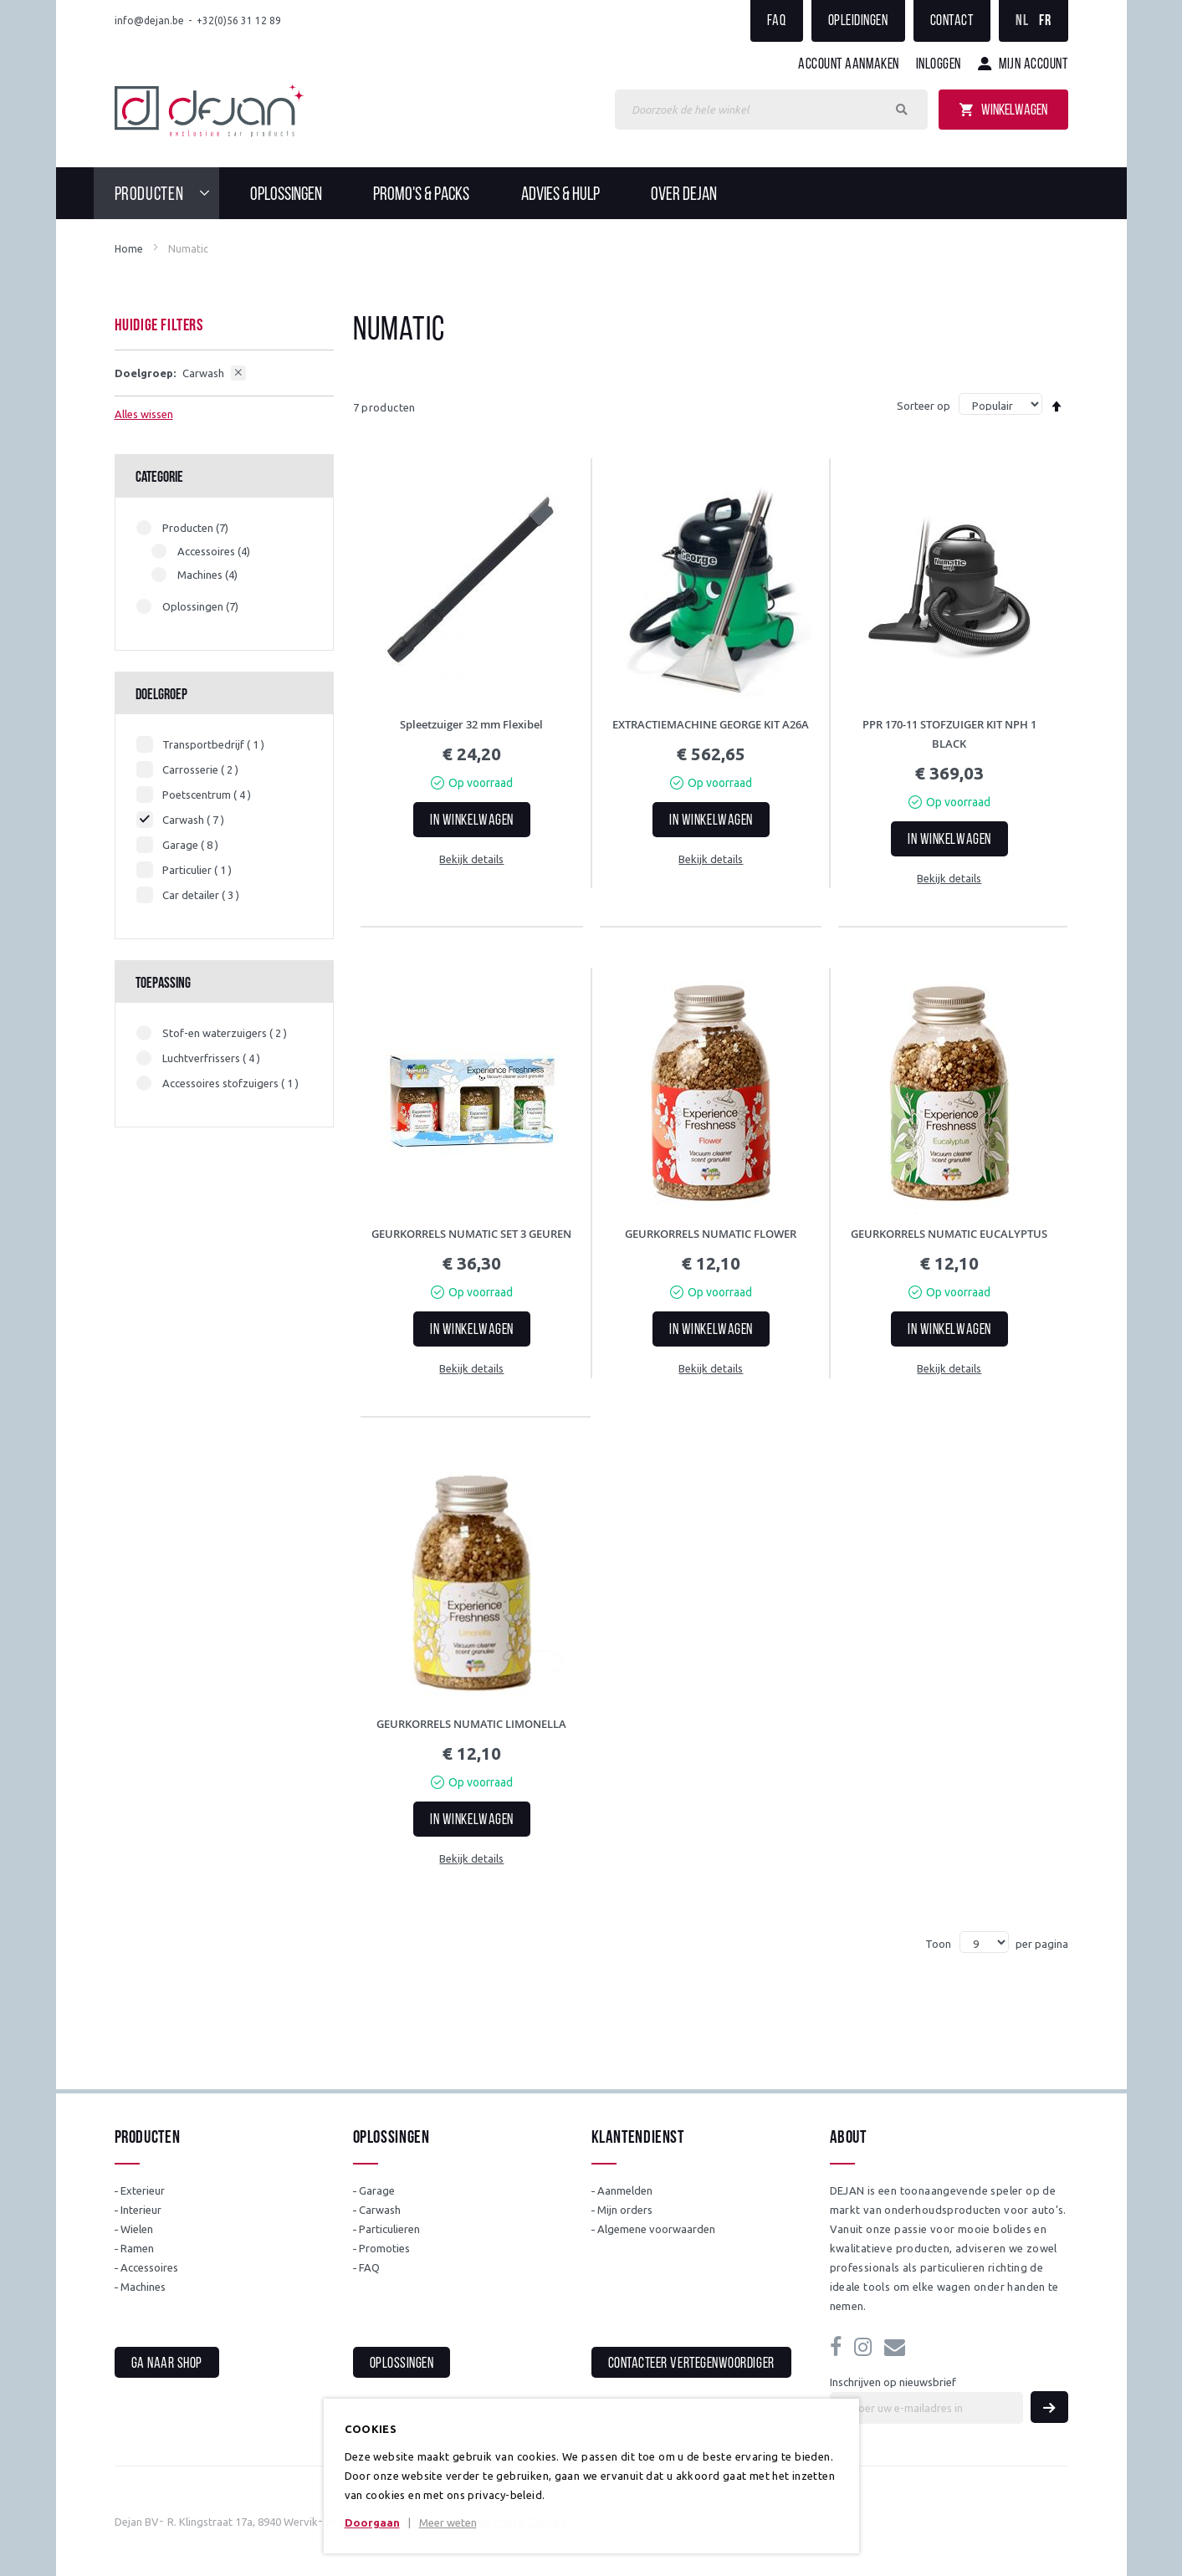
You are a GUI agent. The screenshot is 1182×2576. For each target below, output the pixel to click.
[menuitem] (167, 193)
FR (1045, 21)
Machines (143, 2286)
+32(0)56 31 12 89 (239, 20)
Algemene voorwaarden (656, 2229)
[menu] (591, 193)
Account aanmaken (848, 65)
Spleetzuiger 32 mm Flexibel (471, 724)
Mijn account (1033, 65)
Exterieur (142, 2190)
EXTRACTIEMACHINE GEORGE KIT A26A (710, 724)
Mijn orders (624, 2210)
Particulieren (389, 2229)
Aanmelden (624, 2190)
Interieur (140, 2210)
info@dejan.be (149, 20)
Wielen (136, 2229)
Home (129, 248)
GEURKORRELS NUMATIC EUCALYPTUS (949, 1233)
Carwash (380, 2210)
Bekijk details (471, 859)
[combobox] (771, 109)
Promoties (384, 2248)
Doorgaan (372, 2522)
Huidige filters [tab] (159, 326)
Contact (952, 21)
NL (1022, 21)
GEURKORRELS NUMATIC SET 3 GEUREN (471, 1233)
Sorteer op (923, 405)
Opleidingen (858, 21)
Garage (377, 2190)
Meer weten (448, 2522)
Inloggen (938, 65)
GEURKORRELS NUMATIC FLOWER (710, 1233)
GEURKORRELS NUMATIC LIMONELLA (471, 1723)
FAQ (776, 21)
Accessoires (149, 2267)
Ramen (137, 2248)
